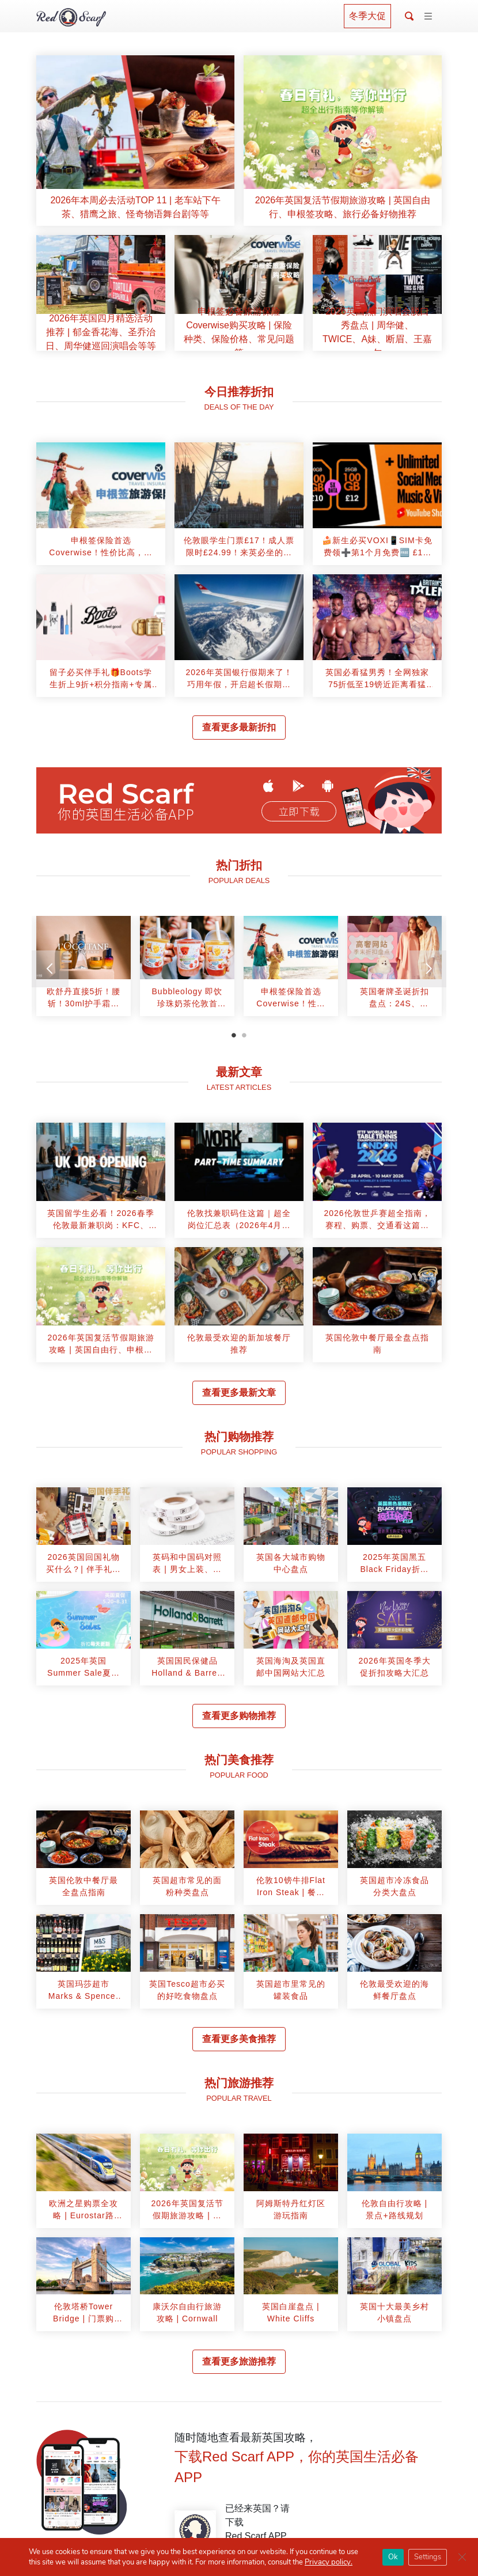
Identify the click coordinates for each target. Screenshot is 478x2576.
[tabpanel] (83, 970)
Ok (393, 2557)
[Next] (427, 968)
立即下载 (299, 811)
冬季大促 (367, 16)
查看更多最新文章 (239, 1392)
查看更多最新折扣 (239, 727)
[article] (135, 140)
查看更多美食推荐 (239, 2039)
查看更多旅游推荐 (239, 2361)
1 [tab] (234, 1035)
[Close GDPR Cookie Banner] (462, 2557)
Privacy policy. (328, 2562)
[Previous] (50, 968)
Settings (427, 2557)
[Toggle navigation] (428, 16)
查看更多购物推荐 (239, 1716)
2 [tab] (244, 1035)
